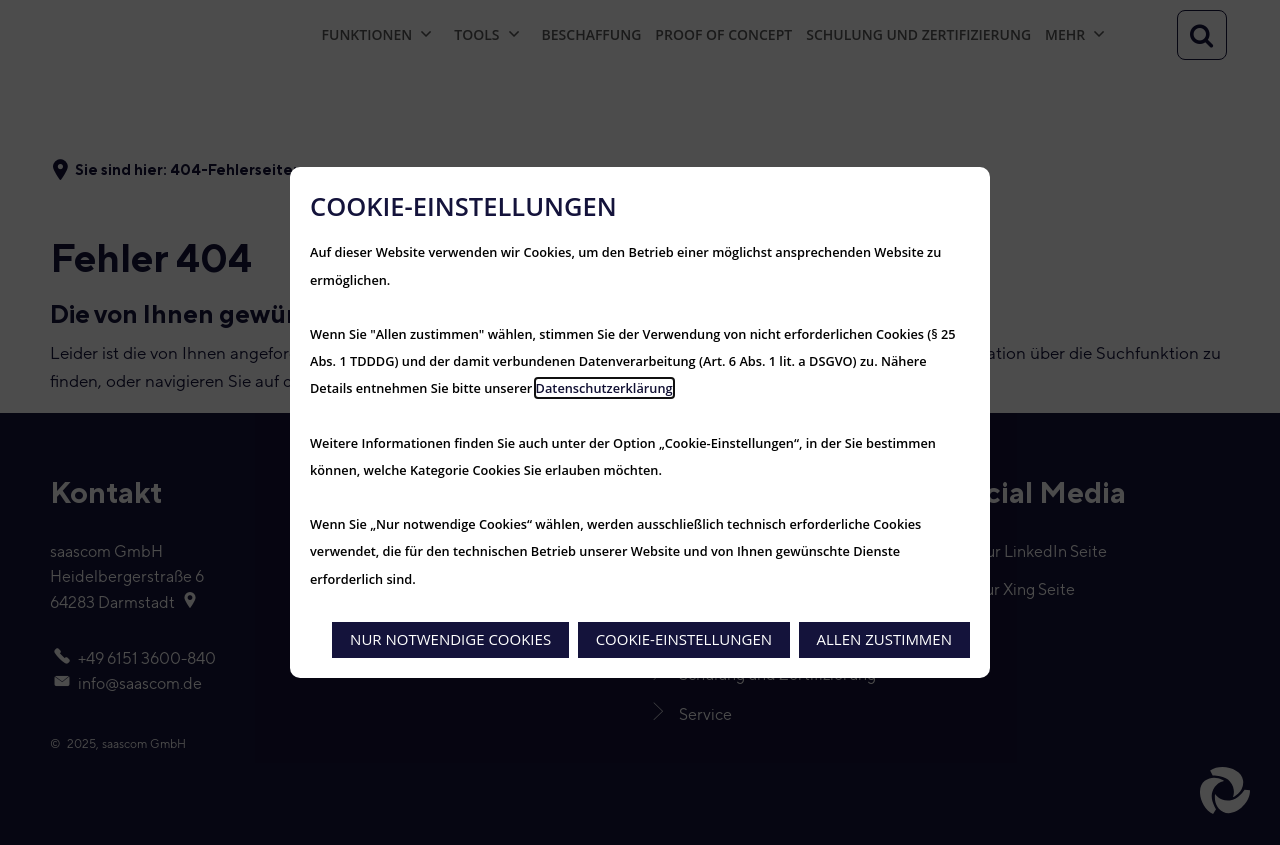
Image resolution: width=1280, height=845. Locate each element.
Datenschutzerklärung (604, 388)
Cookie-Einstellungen (684, 639)
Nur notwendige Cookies (450, 639)
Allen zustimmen (884, 639)
